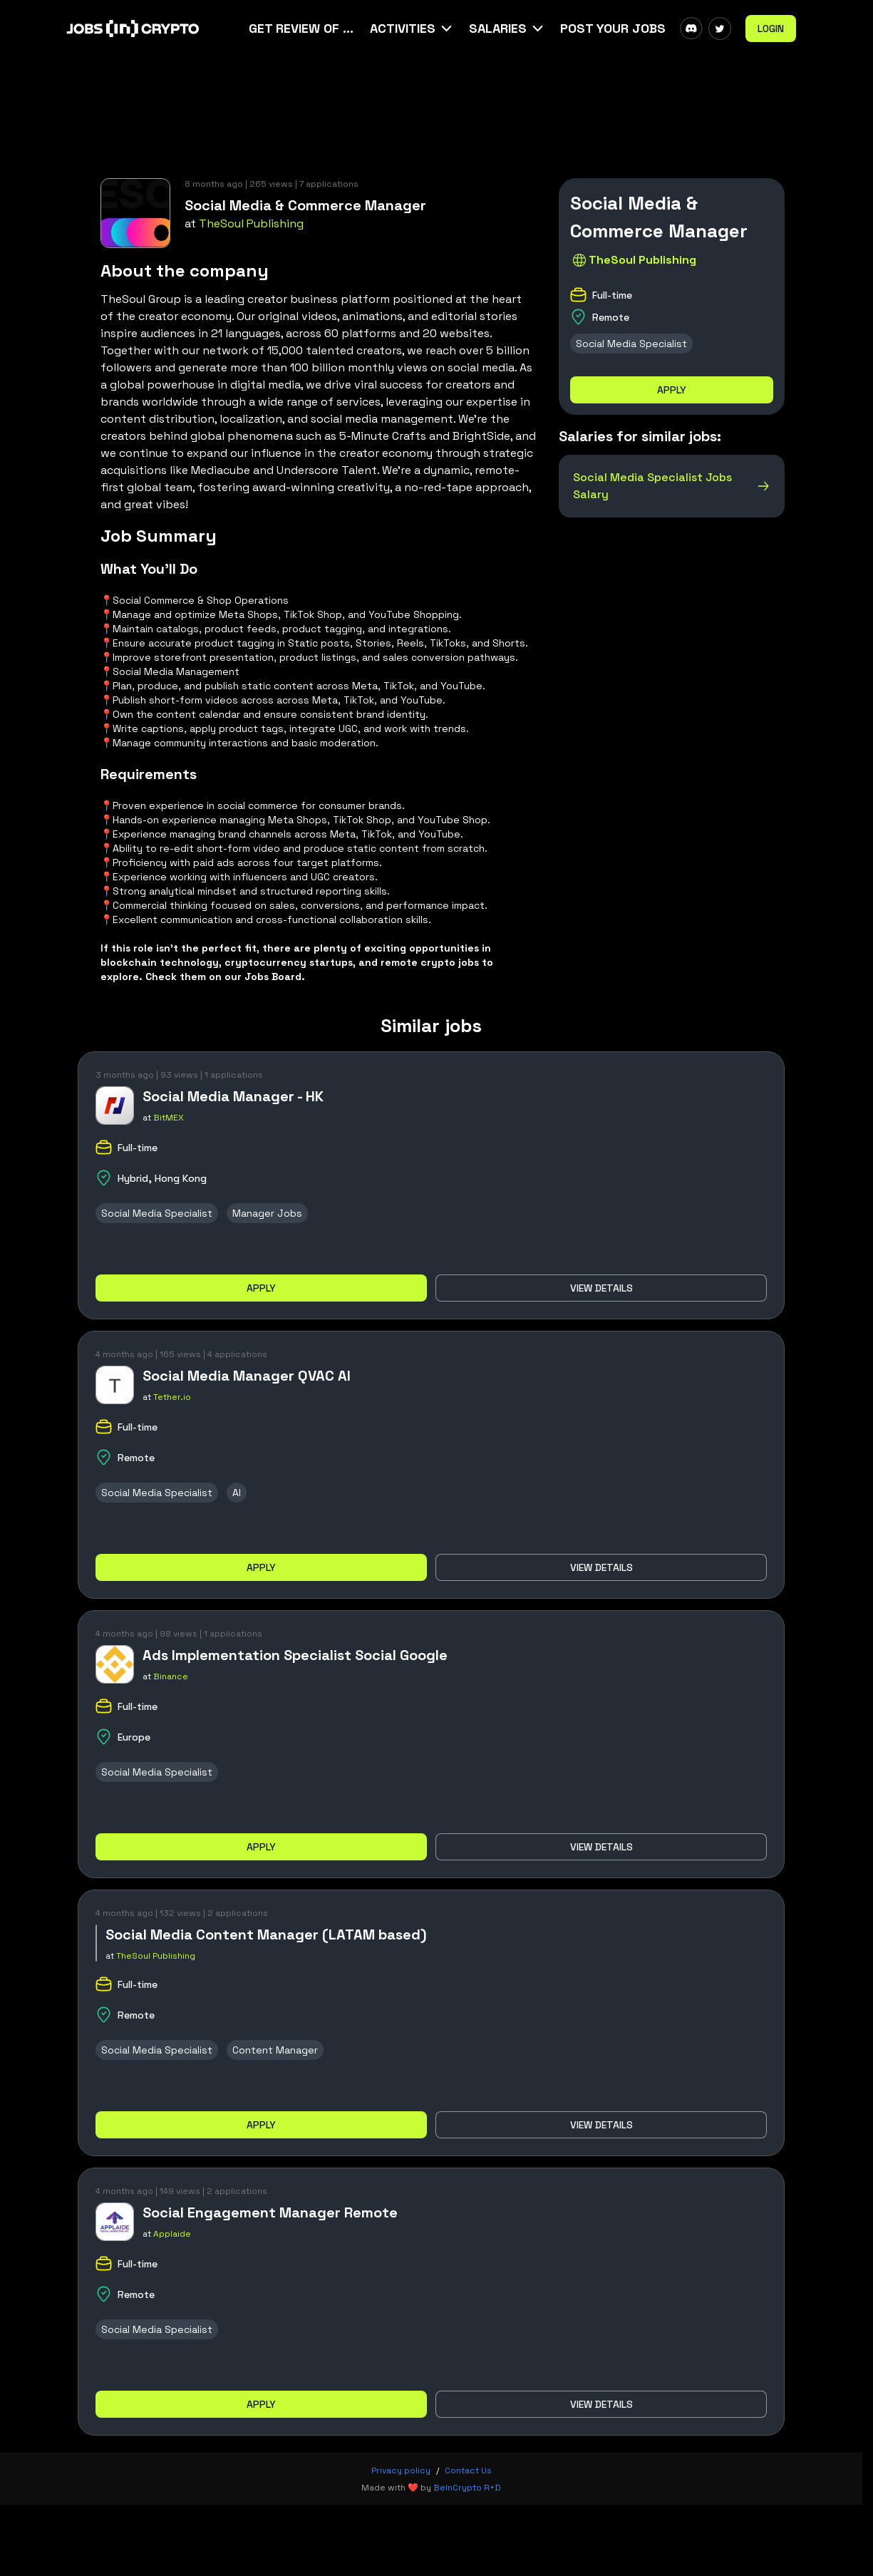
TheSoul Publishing (251, 223)
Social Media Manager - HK (233, 1096)
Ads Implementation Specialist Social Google (295, 1655)
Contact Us (468, 2470)
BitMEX (168, 1117)
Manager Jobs (267, 1213)
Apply (671, 389)
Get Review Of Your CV (302, 28)
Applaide (172, 2234)
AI (236, 1492)
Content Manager (275, 2050)
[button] (412, 28)
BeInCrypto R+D (467, 2487)
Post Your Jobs (613, 28)
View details (601, 1288)
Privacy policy (400, 2470)
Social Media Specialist (631, 343)
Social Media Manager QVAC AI (247, 1375)
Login (771, 28)
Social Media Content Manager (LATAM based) (266, 1934)
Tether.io (172, 1397)
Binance (170, 1676)
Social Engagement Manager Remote (270, 2212)
